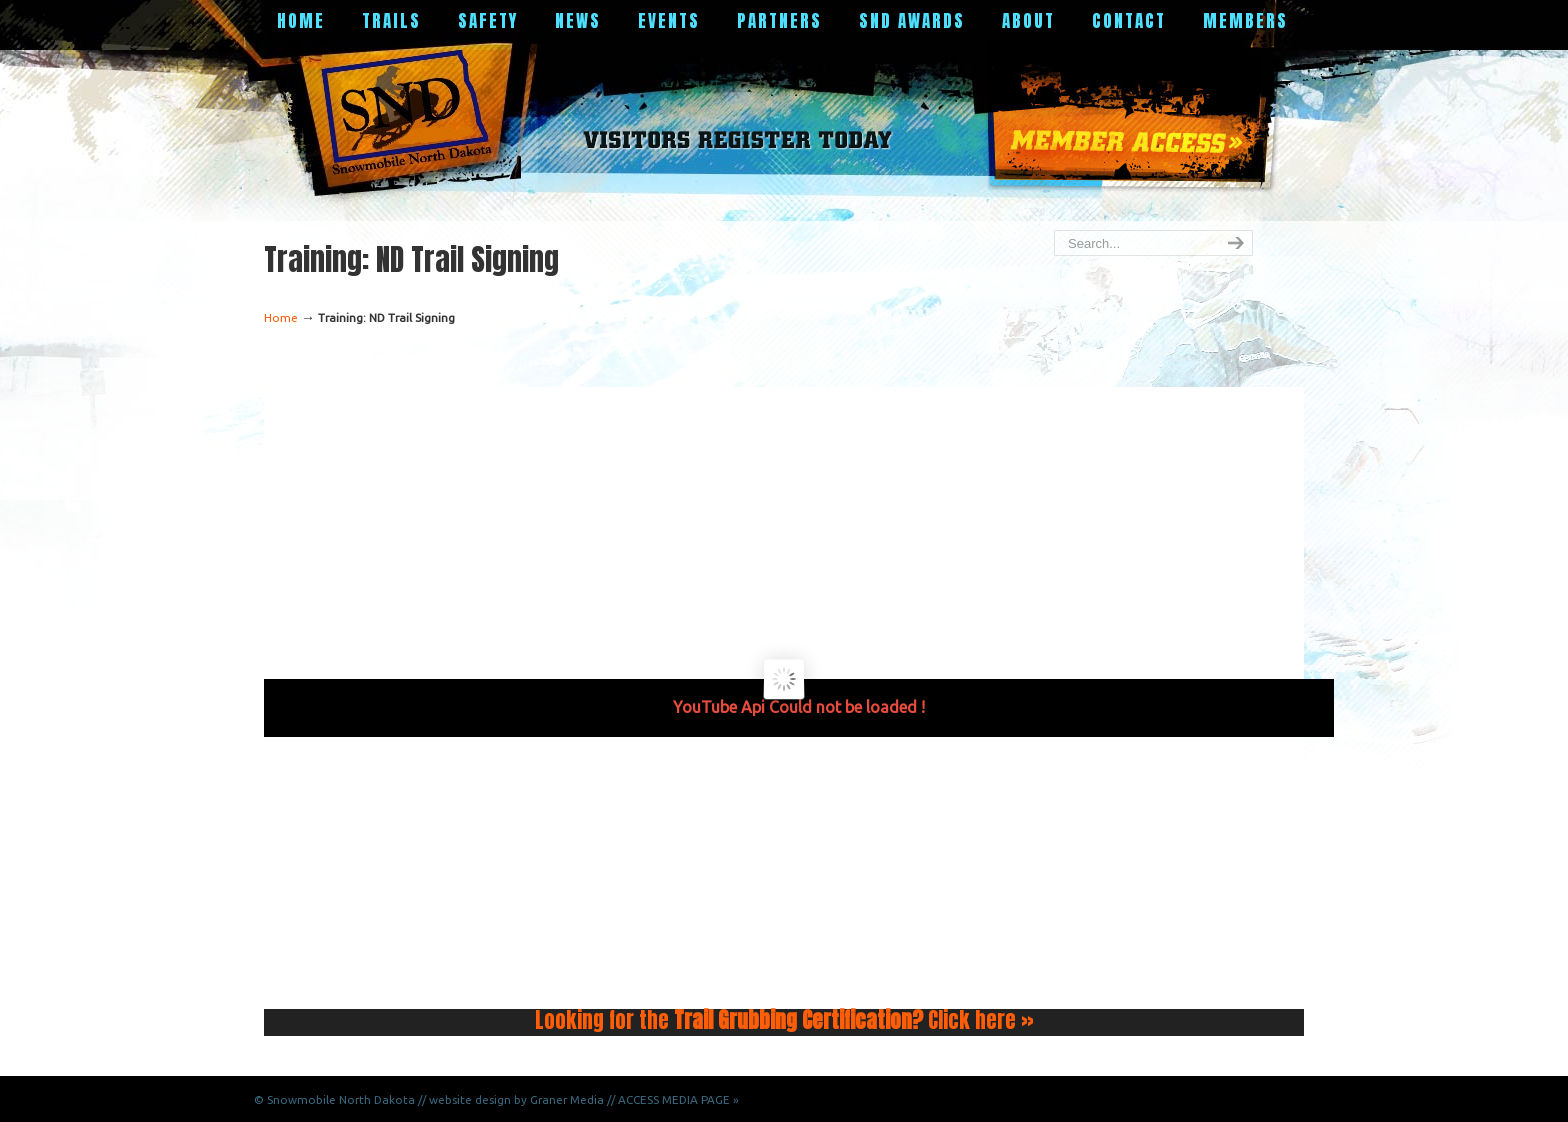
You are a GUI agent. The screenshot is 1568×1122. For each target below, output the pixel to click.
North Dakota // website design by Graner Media (471, 1099)
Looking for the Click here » (784, 1020)
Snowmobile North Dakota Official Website (413, 115)
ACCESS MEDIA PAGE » (678, 1099)
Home (281, 317)
